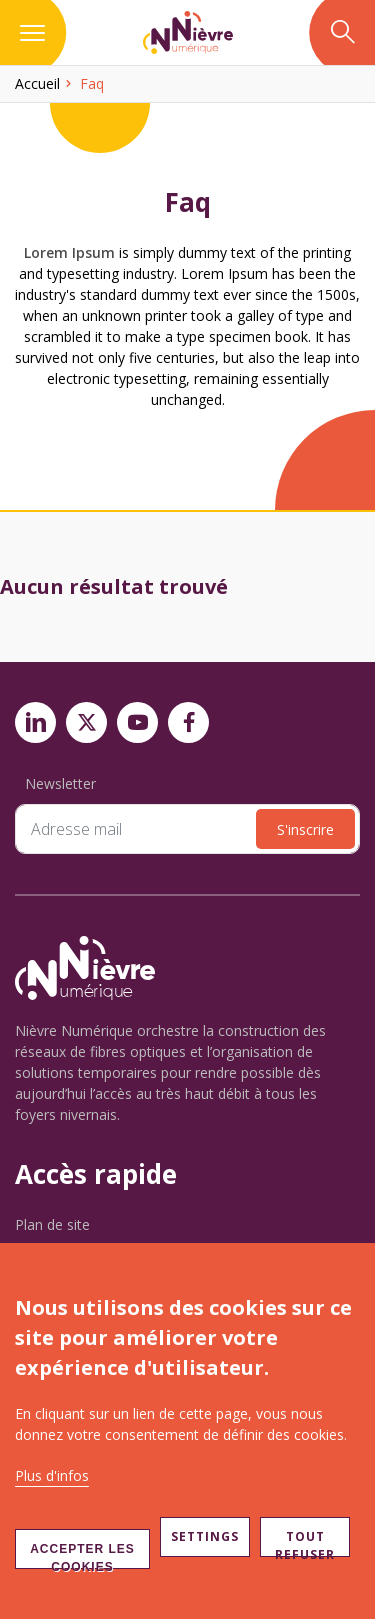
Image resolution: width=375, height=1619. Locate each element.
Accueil (37, 83)
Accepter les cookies (82, 1555)
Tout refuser (305, 1542)
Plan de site (52, 1224)
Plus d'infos (52, 1475)
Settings (205, 1536)
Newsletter (60, 783)
